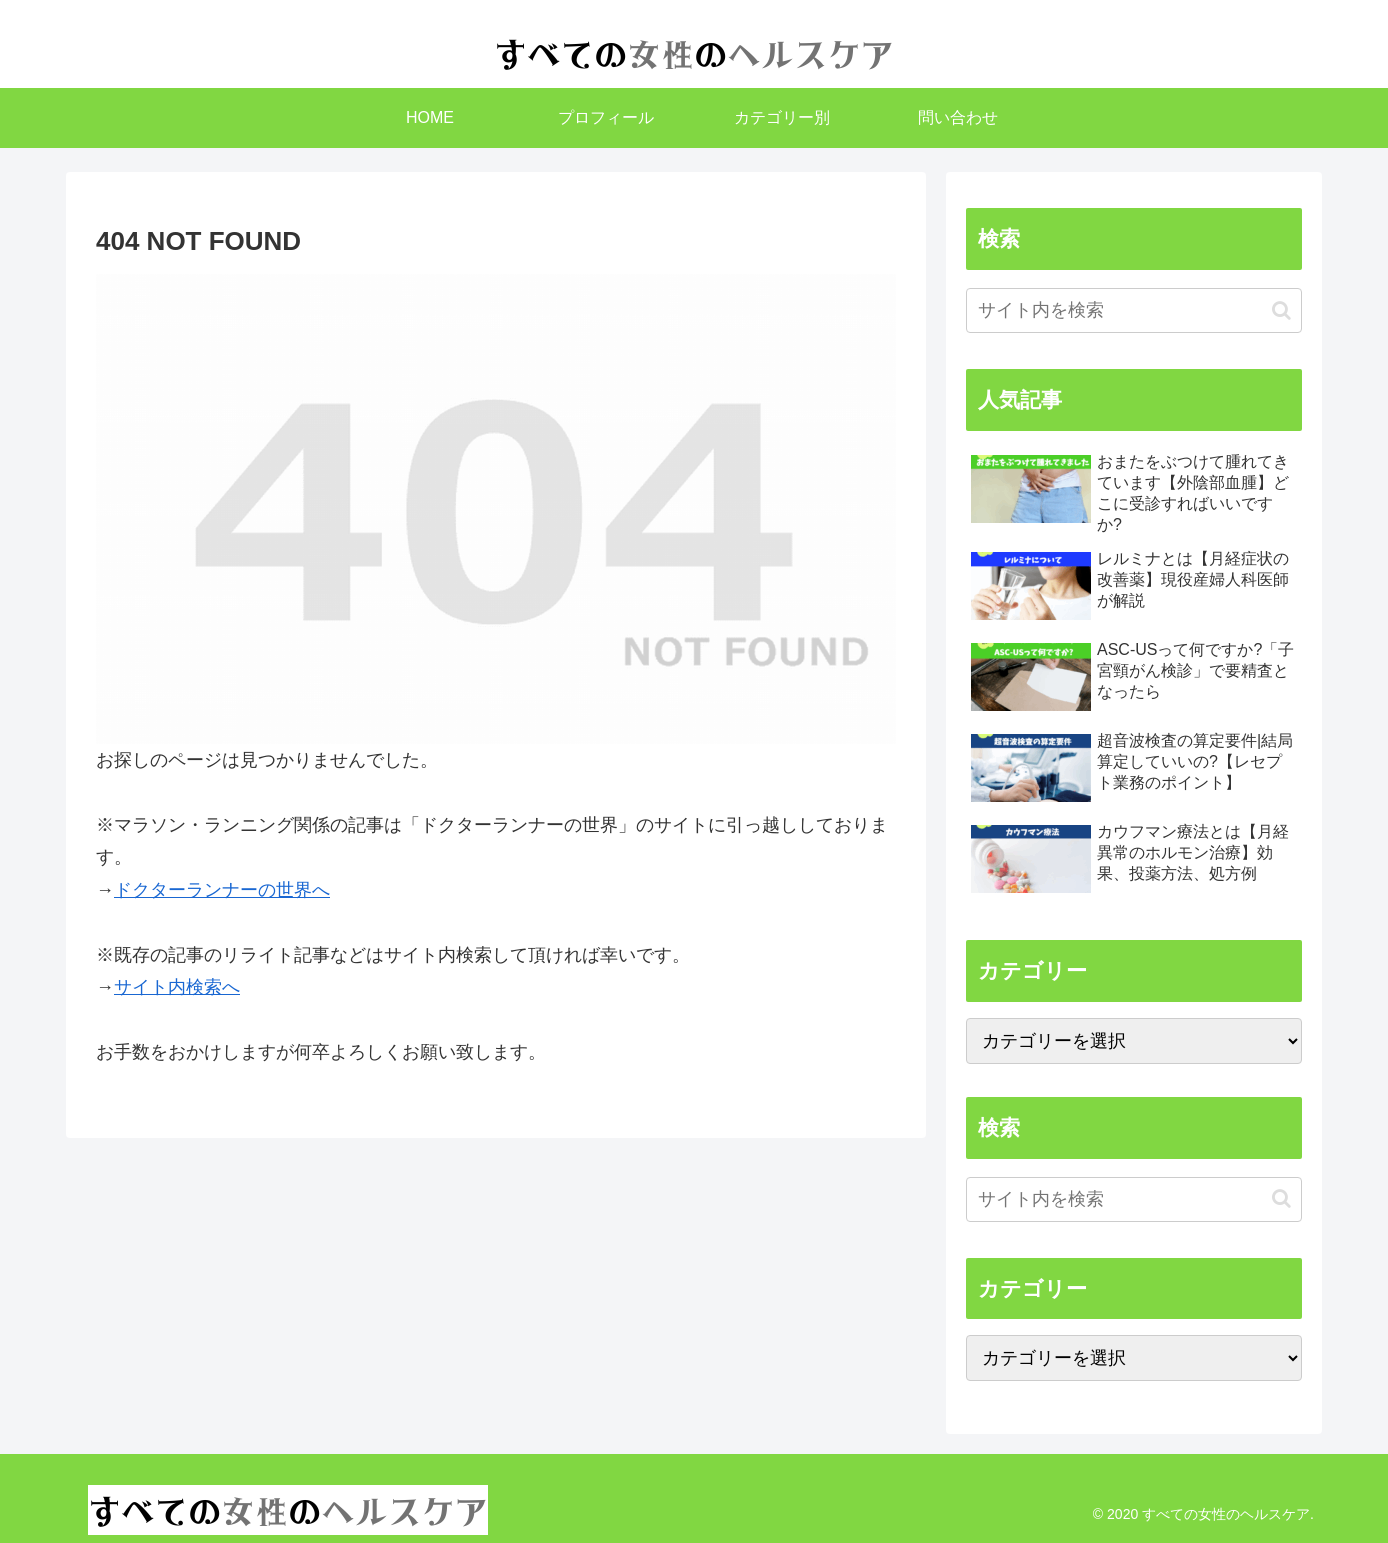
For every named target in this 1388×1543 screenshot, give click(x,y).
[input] (1134, 310)
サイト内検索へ (177, 987)
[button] (1281, 310)
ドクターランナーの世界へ (222, 890)
